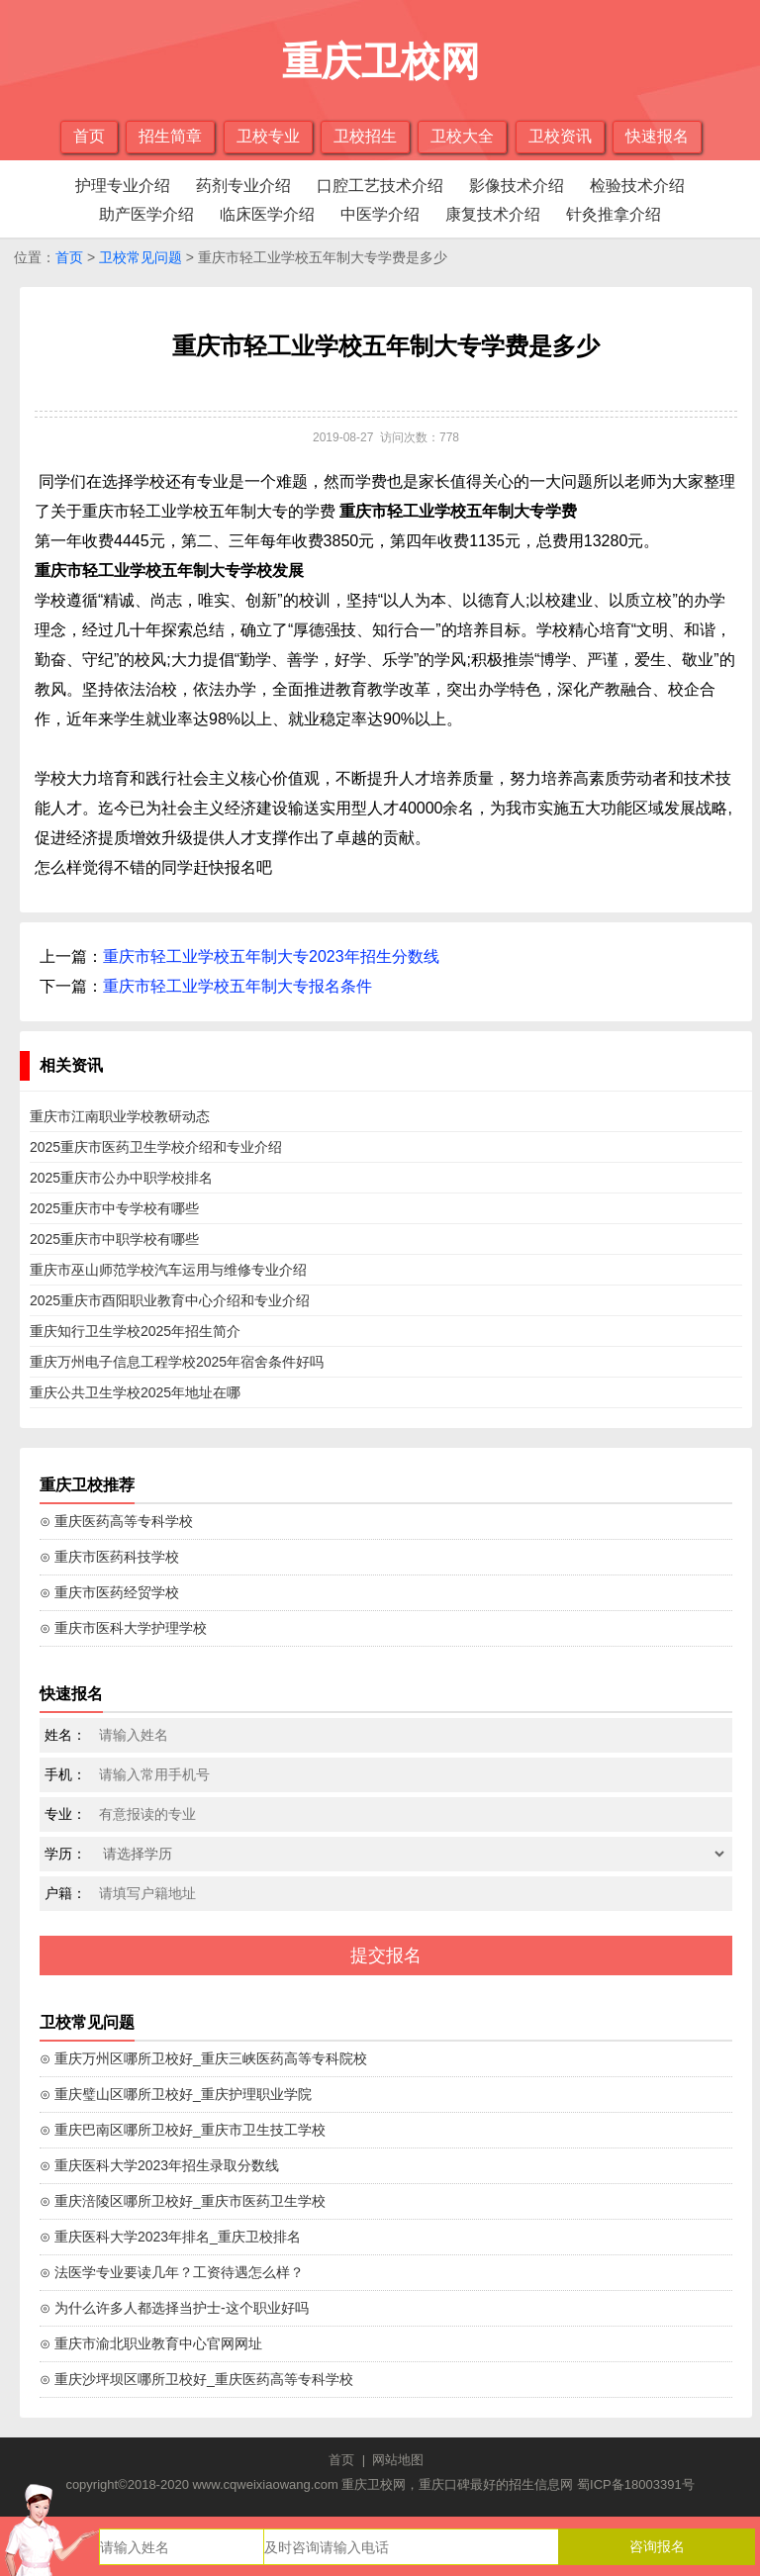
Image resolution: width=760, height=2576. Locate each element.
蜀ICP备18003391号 (636, 2484)
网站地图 (398, 2459)
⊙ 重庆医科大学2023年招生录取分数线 (159, 2165)
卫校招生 (365, 136)
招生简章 (170, 136)
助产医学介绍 (146, 214)
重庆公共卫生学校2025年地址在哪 (135, 1392)
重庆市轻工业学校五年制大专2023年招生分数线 (271, 956)
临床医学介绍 (267, 214)
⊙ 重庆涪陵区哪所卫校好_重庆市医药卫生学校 (183, 2201)
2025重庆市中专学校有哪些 (114, 1208)
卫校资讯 (560, 136)
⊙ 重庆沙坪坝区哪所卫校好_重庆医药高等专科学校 (196, 2379)
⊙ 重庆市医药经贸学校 (109, 1592)
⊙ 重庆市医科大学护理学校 (123, 1628)
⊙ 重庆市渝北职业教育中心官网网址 (151, 2343)
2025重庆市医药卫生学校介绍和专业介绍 (156, 1147)
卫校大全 (462, 136)
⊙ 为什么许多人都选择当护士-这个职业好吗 (174, 2308)
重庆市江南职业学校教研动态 (120, 1116)
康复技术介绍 (492, 214)
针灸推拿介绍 (613, 214)
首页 (89, 136)
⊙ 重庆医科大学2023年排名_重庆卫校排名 (170, 2236)
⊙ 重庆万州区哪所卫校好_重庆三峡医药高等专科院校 (203, 2058)
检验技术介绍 (637, 185)
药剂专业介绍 (243, 185)
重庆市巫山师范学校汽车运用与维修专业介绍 (168, 1270)
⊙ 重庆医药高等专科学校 (116, 1521)
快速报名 (657, 136)
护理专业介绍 (122, 185)
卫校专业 (268, 136)
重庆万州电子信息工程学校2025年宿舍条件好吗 (177, 1362)
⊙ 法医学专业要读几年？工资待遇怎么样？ (172, 2272)
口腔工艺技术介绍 (380, 185)
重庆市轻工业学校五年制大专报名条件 (237, 986)
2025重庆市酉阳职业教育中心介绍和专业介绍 (170, 1300)
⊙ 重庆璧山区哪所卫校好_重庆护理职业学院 (176, 2094)
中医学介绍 (380, 214)
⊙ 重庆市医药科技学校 (109, 1557)
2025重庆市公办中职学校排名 (121, 1178)
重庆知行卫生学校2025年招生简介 (135, 1331)
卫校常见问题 (140, 257)
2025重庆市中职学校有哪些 (114, 1239)
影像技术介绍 (516, 185)
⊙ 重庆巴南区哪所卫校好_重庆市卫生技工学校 (183, 2130)
